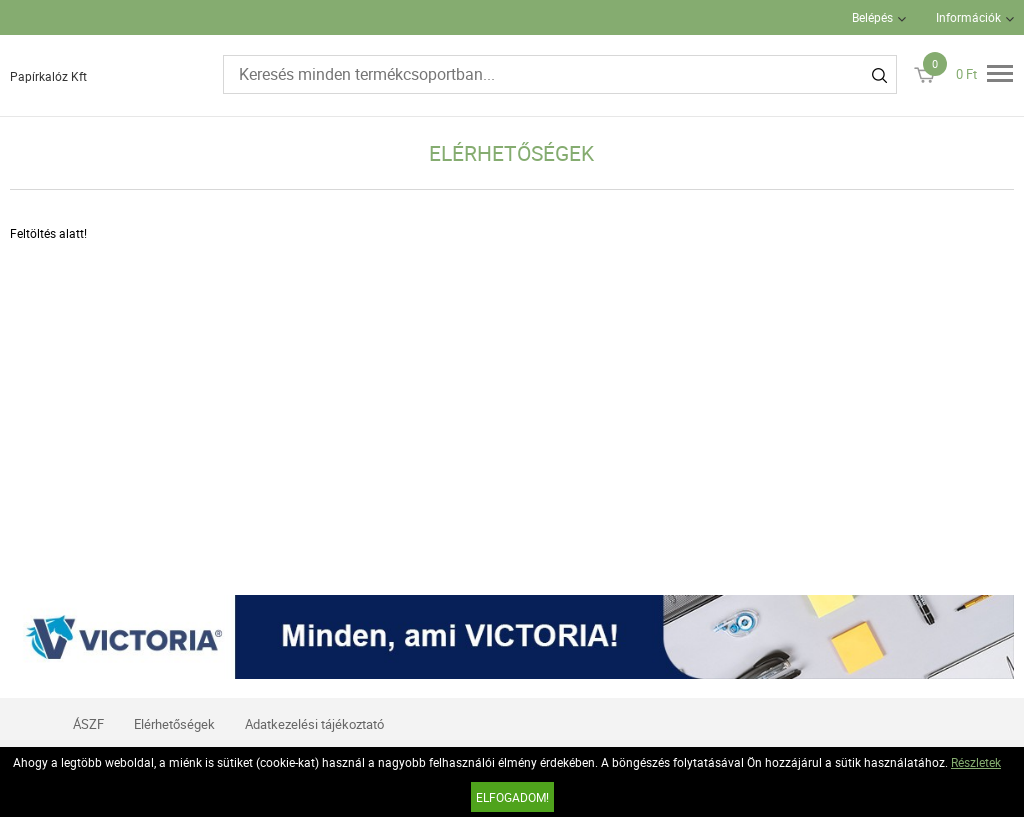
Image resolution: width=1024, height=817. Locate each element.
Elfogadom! (512, 797)
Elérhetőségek (174, 724)
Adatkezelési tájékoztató (314, 724)
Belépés (872, 17)
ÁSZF (88, 724)
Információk (968, 17)
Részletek (976, 762)
